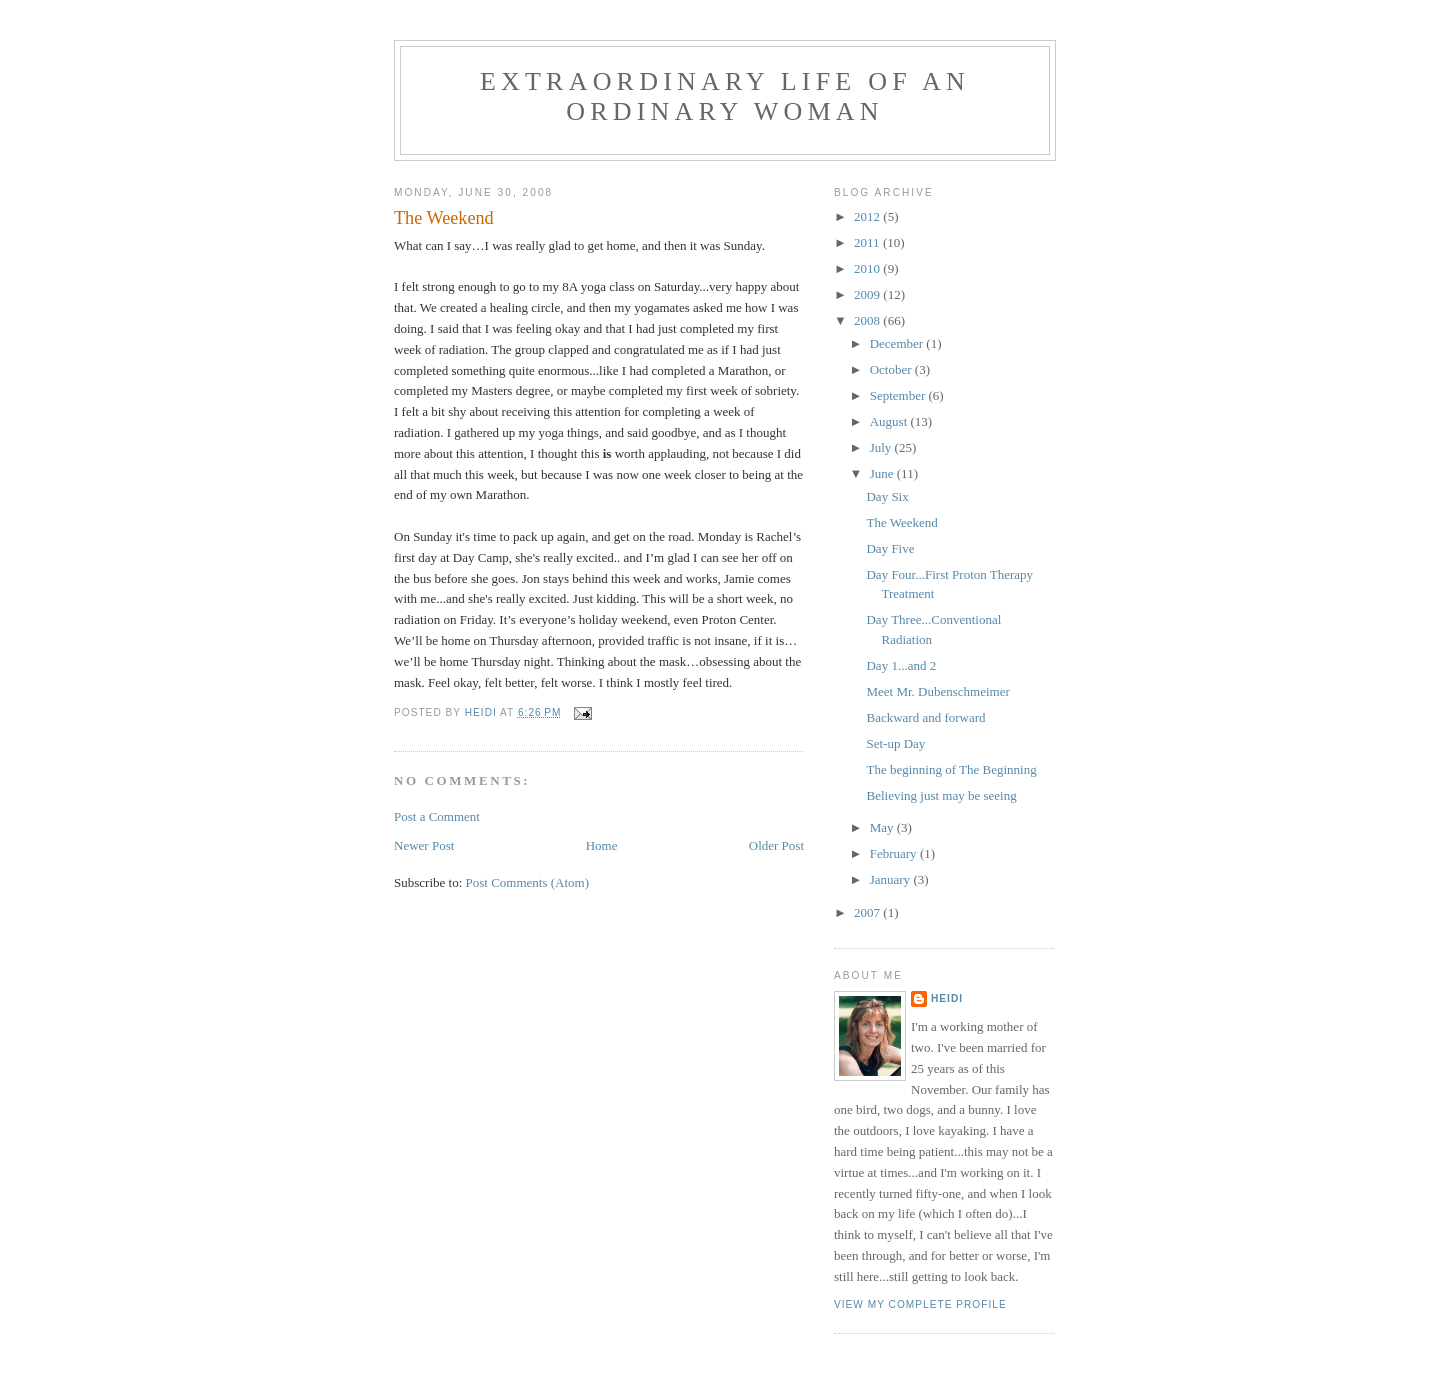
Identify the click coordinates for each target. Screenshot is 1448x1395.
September (899, 395)
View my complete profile (920, 1304)
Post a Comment (437, 816)
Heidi (947, 998)
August (890, 421)
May (883, 827)
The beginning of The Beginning (951, 769)
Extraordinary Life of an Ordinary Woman (725, 96)
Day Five (890, 548)
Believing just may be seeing (941, 795)
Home (602, 845)
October (892, 369)
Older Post (776, 845)
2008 (868, 320)
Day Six (887, 496)
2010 (868, 268)
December (898, 343)
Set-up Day (895, 743)
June (883, 473)
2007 (868, 912)
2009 (868, 294)
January (892, 879)
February (895, 853)
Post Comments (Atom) (528, 882)
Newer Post (424, 845)
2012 (868, 216)
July (882, 447)
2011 (868, 242)
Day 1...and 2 (901, 665)
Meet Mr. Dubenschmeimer (937, 691)
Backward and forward (925, 717)
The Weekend (901, 522)
